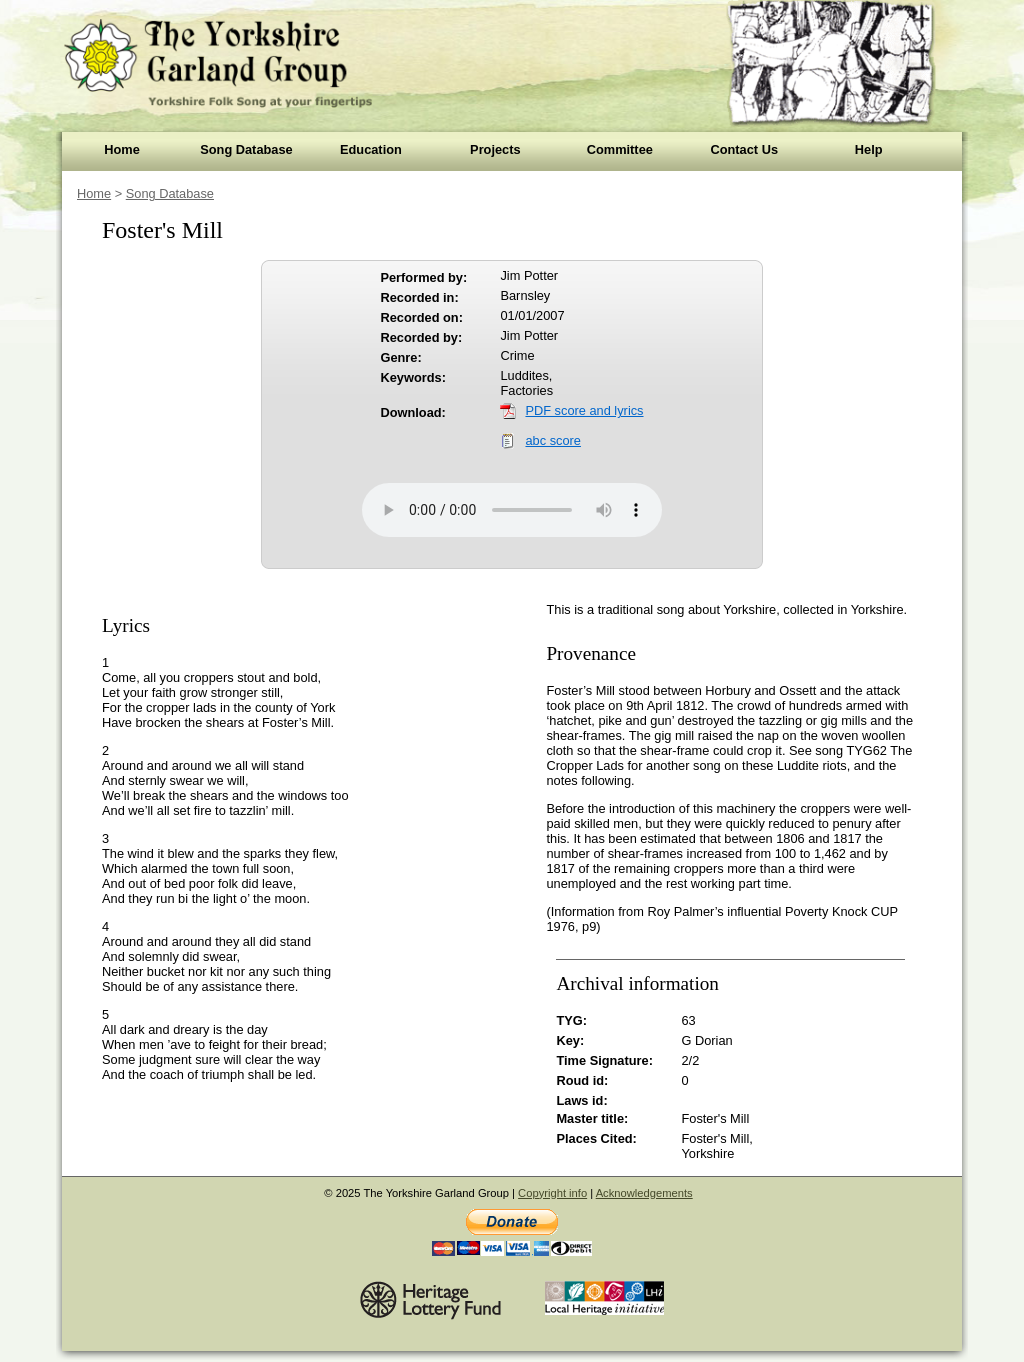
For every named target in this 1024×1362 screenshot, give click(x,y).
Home (122, 149)
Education (371, 149)
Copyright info (552, 1193)
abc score (552, 440)
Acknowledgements (644, 1193)
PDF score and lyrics (584, 410)
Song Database (246, 149)
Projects (495, 149)
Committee (620, 149)
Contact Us (744, 149)
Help (869, 149)
